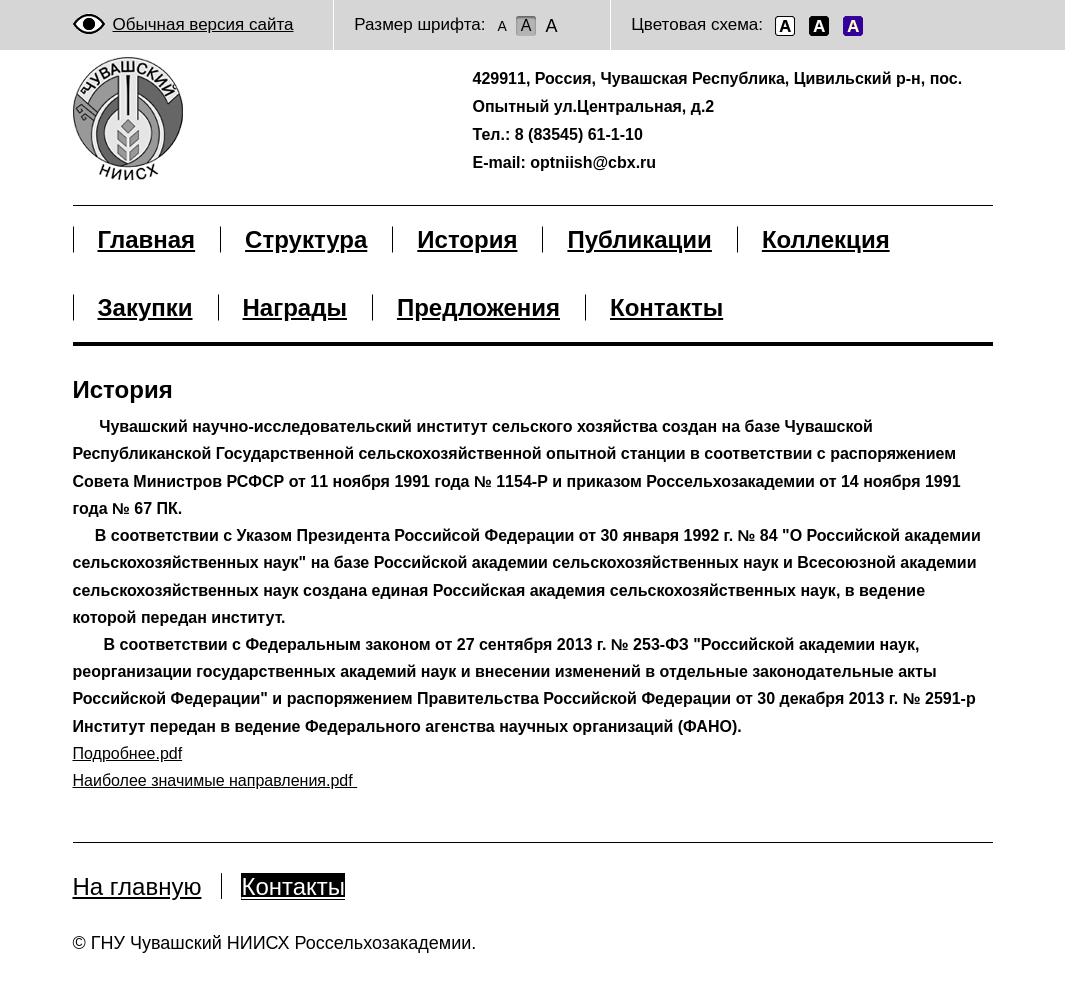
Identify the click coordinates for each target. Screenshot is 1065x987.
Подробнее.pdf (128, 753)
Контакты (293, 886)
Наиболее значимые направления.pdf (215, 780)
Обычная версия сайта (203, 24)
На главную (137, 886)
